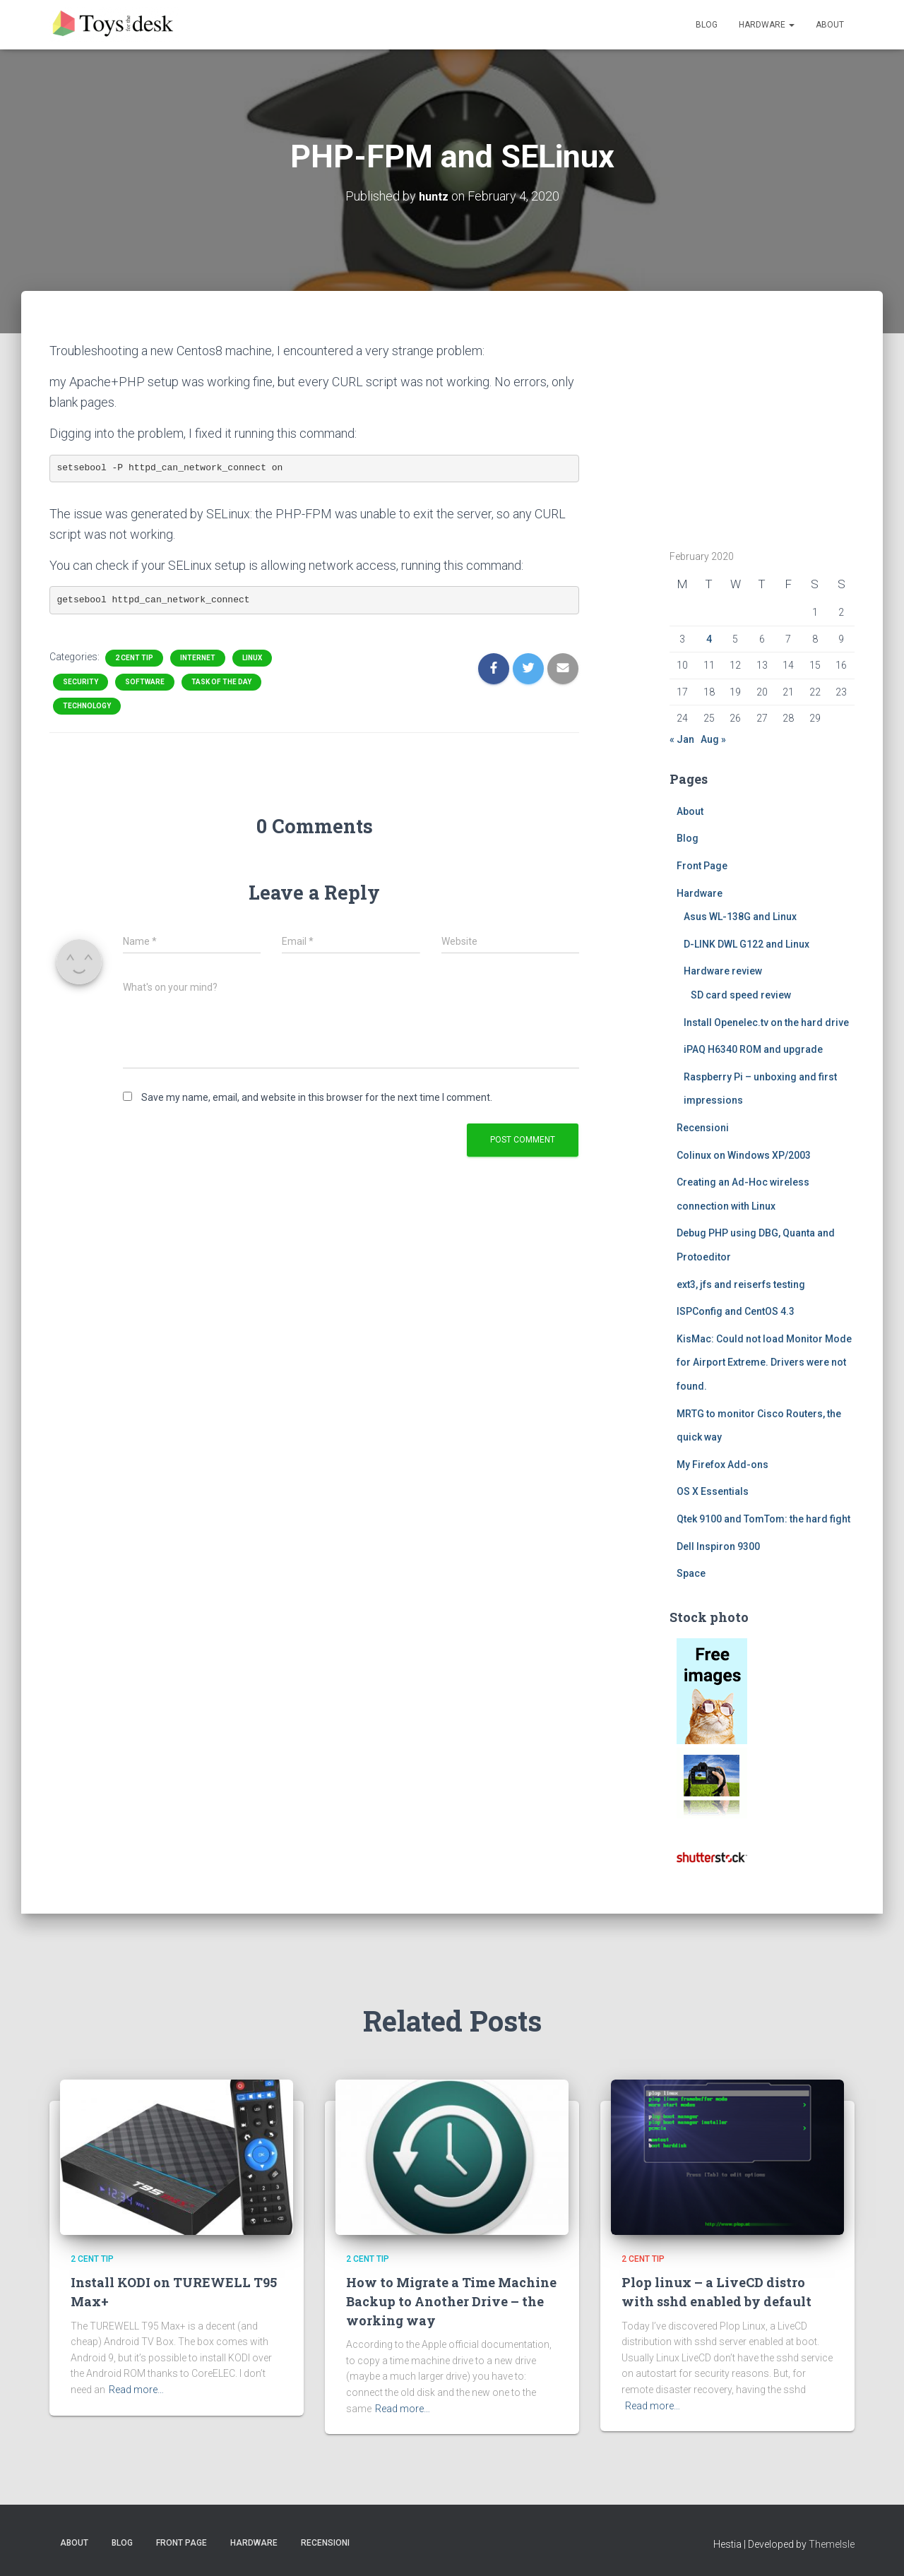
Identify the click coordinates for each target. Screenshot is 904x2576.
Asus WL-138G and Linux (740, 916)
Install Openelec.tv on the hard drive (766, 1022)
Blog (707, 25)
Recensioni (703, 1127)
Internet (197, 658)
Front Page (702, 865)
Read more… (136, 2389)
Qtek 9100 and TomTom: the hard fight (763, 1519)
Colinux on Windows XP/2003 (744, 1155)
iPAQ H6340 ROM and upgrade (753, 1049)
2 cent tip (134, 658)
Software (145, 682)
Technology (87, 706)
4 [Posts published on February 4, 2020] (709, 639)
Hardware (767, 25)
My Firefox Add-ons (722, 1464)
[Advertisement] (758, 428)
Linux (252, 658)
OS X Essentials (713, 1491)
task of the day (221, 682)
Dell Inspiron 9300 (718, 1545)
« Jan (682, 739)
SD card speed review (741, 995)
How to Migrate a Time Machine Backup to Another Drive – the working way (440, 2300)
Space (691, 1573)
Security (80, 682)
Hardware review (723, 971)
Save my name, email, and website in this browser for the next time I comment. (316, 1097)
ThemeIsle (832, 2544)
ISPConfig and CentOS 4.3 (736, 1311)
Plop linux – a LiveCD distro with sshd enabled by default (720, 2291)
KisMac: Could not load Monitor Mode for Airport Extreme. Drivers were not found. (764, 1362)
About (830, 25)
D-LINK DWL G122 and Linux (746, 944)
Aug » (713, 739)
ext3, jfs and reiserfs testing (741, 1284)
